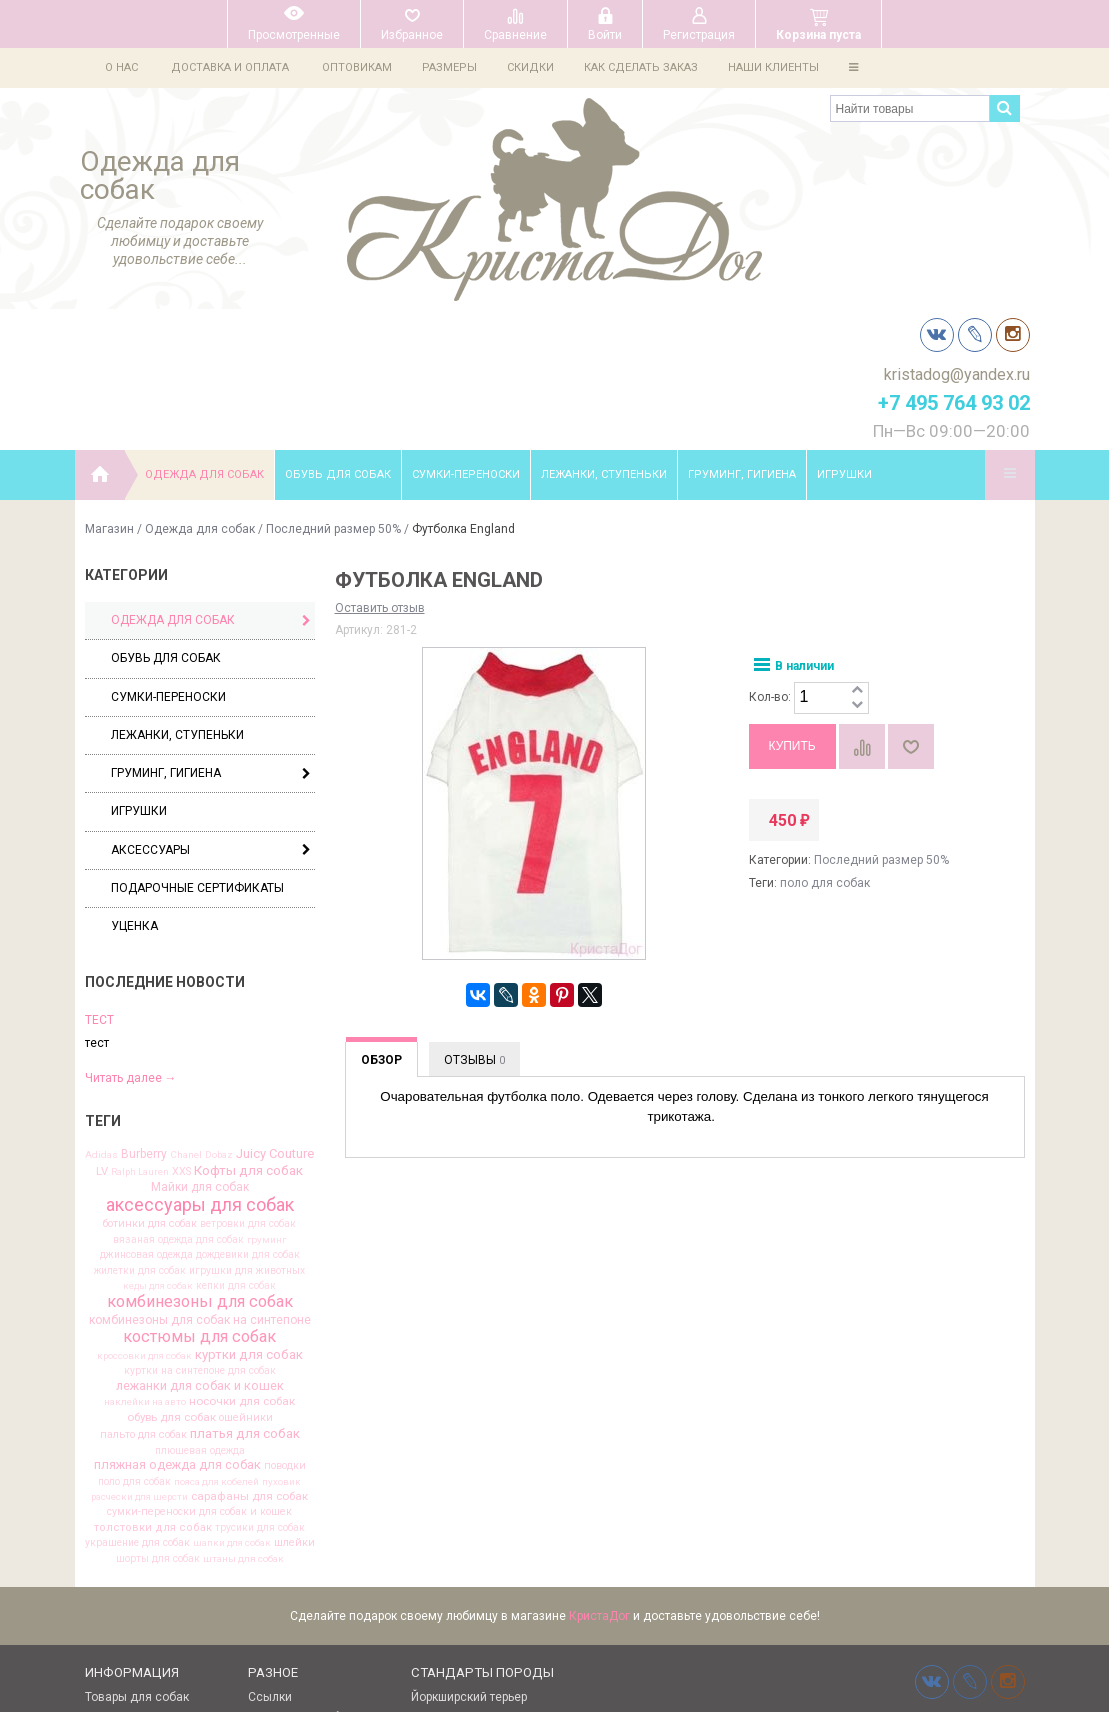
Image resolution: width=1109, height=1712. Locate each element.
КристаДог (599, 1479)
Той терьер (441, 1580)
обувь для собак (171, 1281)
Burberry (144, 1017)
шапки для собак (232, 1406)
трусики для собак (260, 1391)
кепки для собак (236, 1149)
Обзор (381, 923)
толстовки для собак (153, 1390)
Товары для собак (137, 1560)
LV (102, 1034)
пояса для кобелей (216, 1345)
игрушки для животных (247, 1134)
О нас (121, 67)
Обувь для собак (338, 337)
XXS (181, 1035)
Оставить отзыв (380, 471)
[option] (200, 910)
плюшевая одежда (200, 1314)
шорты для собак (158, 1422)
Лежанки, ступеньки (604, 337)
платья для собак (245, 1296)
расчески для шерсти (139, 1360)
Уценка (134, 789)
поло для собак (134, 1345)
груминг (266, 1103)
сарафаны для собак (249, 1360)
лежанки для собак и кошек (200, 1249)
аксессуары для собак (200, 1068)
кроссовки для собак (144, 1219)
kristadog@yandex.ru (957, 169)
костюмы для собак (199, 1200)
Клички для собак (300, 1580)
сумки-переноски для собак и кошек (199, 1375)
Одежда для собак (204, 337)
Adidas (101, 1018)
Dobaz (219, 1018)
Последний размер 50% (333, 392)
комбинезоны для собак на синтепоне (200, 1183)
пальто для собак (143, 1298)
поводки (285, 1329)
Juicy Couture (275, 1017)
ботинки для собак (150, 1087)
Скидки (536, 67)
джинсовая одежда (146, 1118)
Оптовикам (357, 67)
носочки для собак (242, 1265)
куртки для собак (249, 1217)
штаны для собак (243, 1422)
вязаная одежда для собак (178, 1103)
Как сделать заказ (650, 67)
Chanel (186, 1018)
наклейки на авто (145, 1265)
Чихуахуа (437, 1600)
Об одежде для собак (148, 1620)
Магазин (109, 392)
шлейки (294, 1406)
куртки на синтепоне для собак (200, 1234)
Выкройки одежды (138, 1580)
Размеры (452, 67)
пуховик (281, 1345)
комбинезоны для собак (200, 1165)
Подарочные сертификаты (197, 751)
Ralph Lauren (140, 1035)
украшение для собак (137, 1406)
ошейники (246, 1281)
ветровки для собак (248, 1087)
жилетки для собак (140, 1134)
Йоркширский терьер (469, 1560)
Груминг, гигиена (742, 337)
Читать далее (131, 941)
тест (99, 883)
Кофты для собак (248, 1034)
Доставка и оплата (230, 67)
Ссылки (270, 1560)
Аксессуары (211, 713)
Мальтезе (438, 1620)
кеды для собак (158, 1149)
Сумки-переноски (466, 337)
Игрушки (844, 337)
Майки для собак (200, 1051)
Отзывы (474, 923)
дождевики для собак (248, 1118)
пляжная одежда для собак (177, 1328)
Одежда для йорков (143, 1600)
